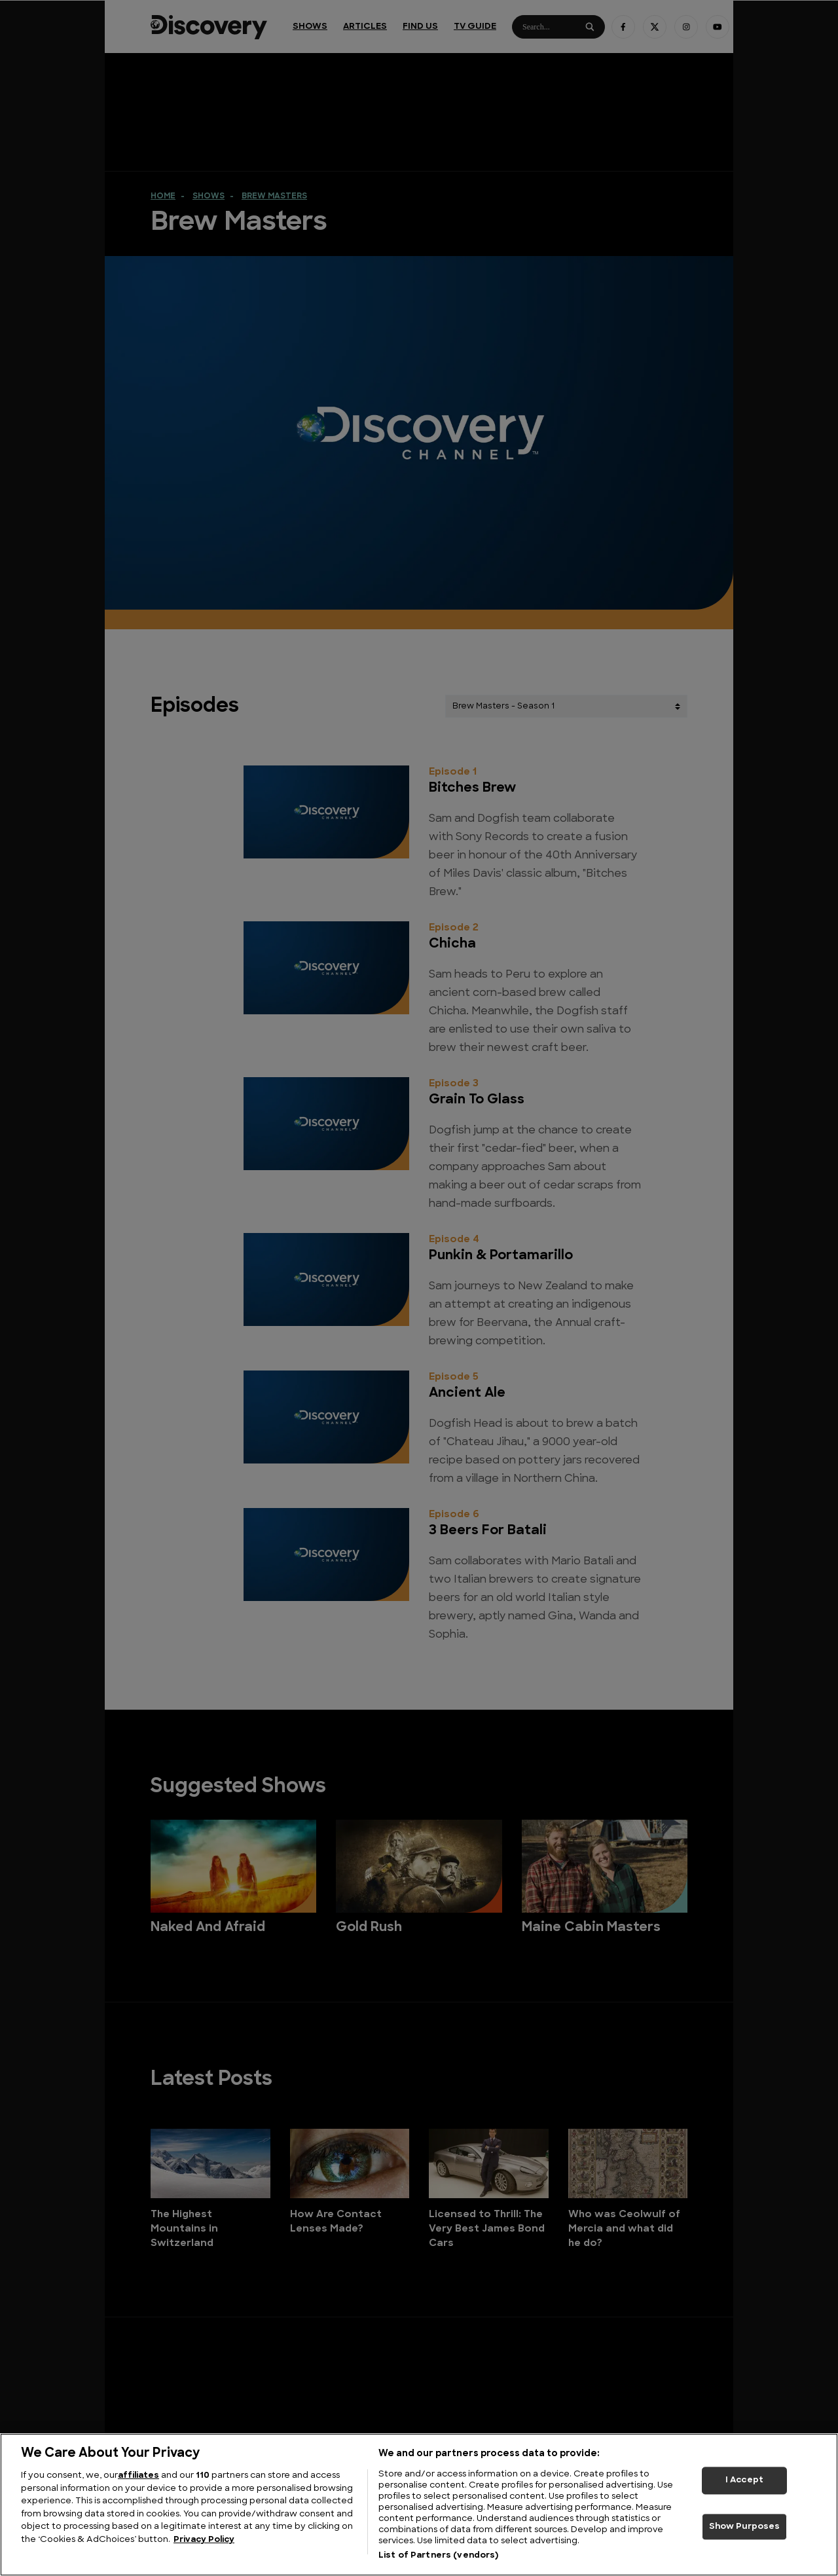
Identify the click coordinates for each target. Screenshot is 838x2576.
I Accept (744, 2480)
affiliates (138, 2475)
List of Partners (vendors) (438, 2555)
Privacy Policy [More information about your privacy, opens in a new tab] (203, 2539)
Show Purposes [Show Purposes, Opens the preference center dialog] (744, 2526)
